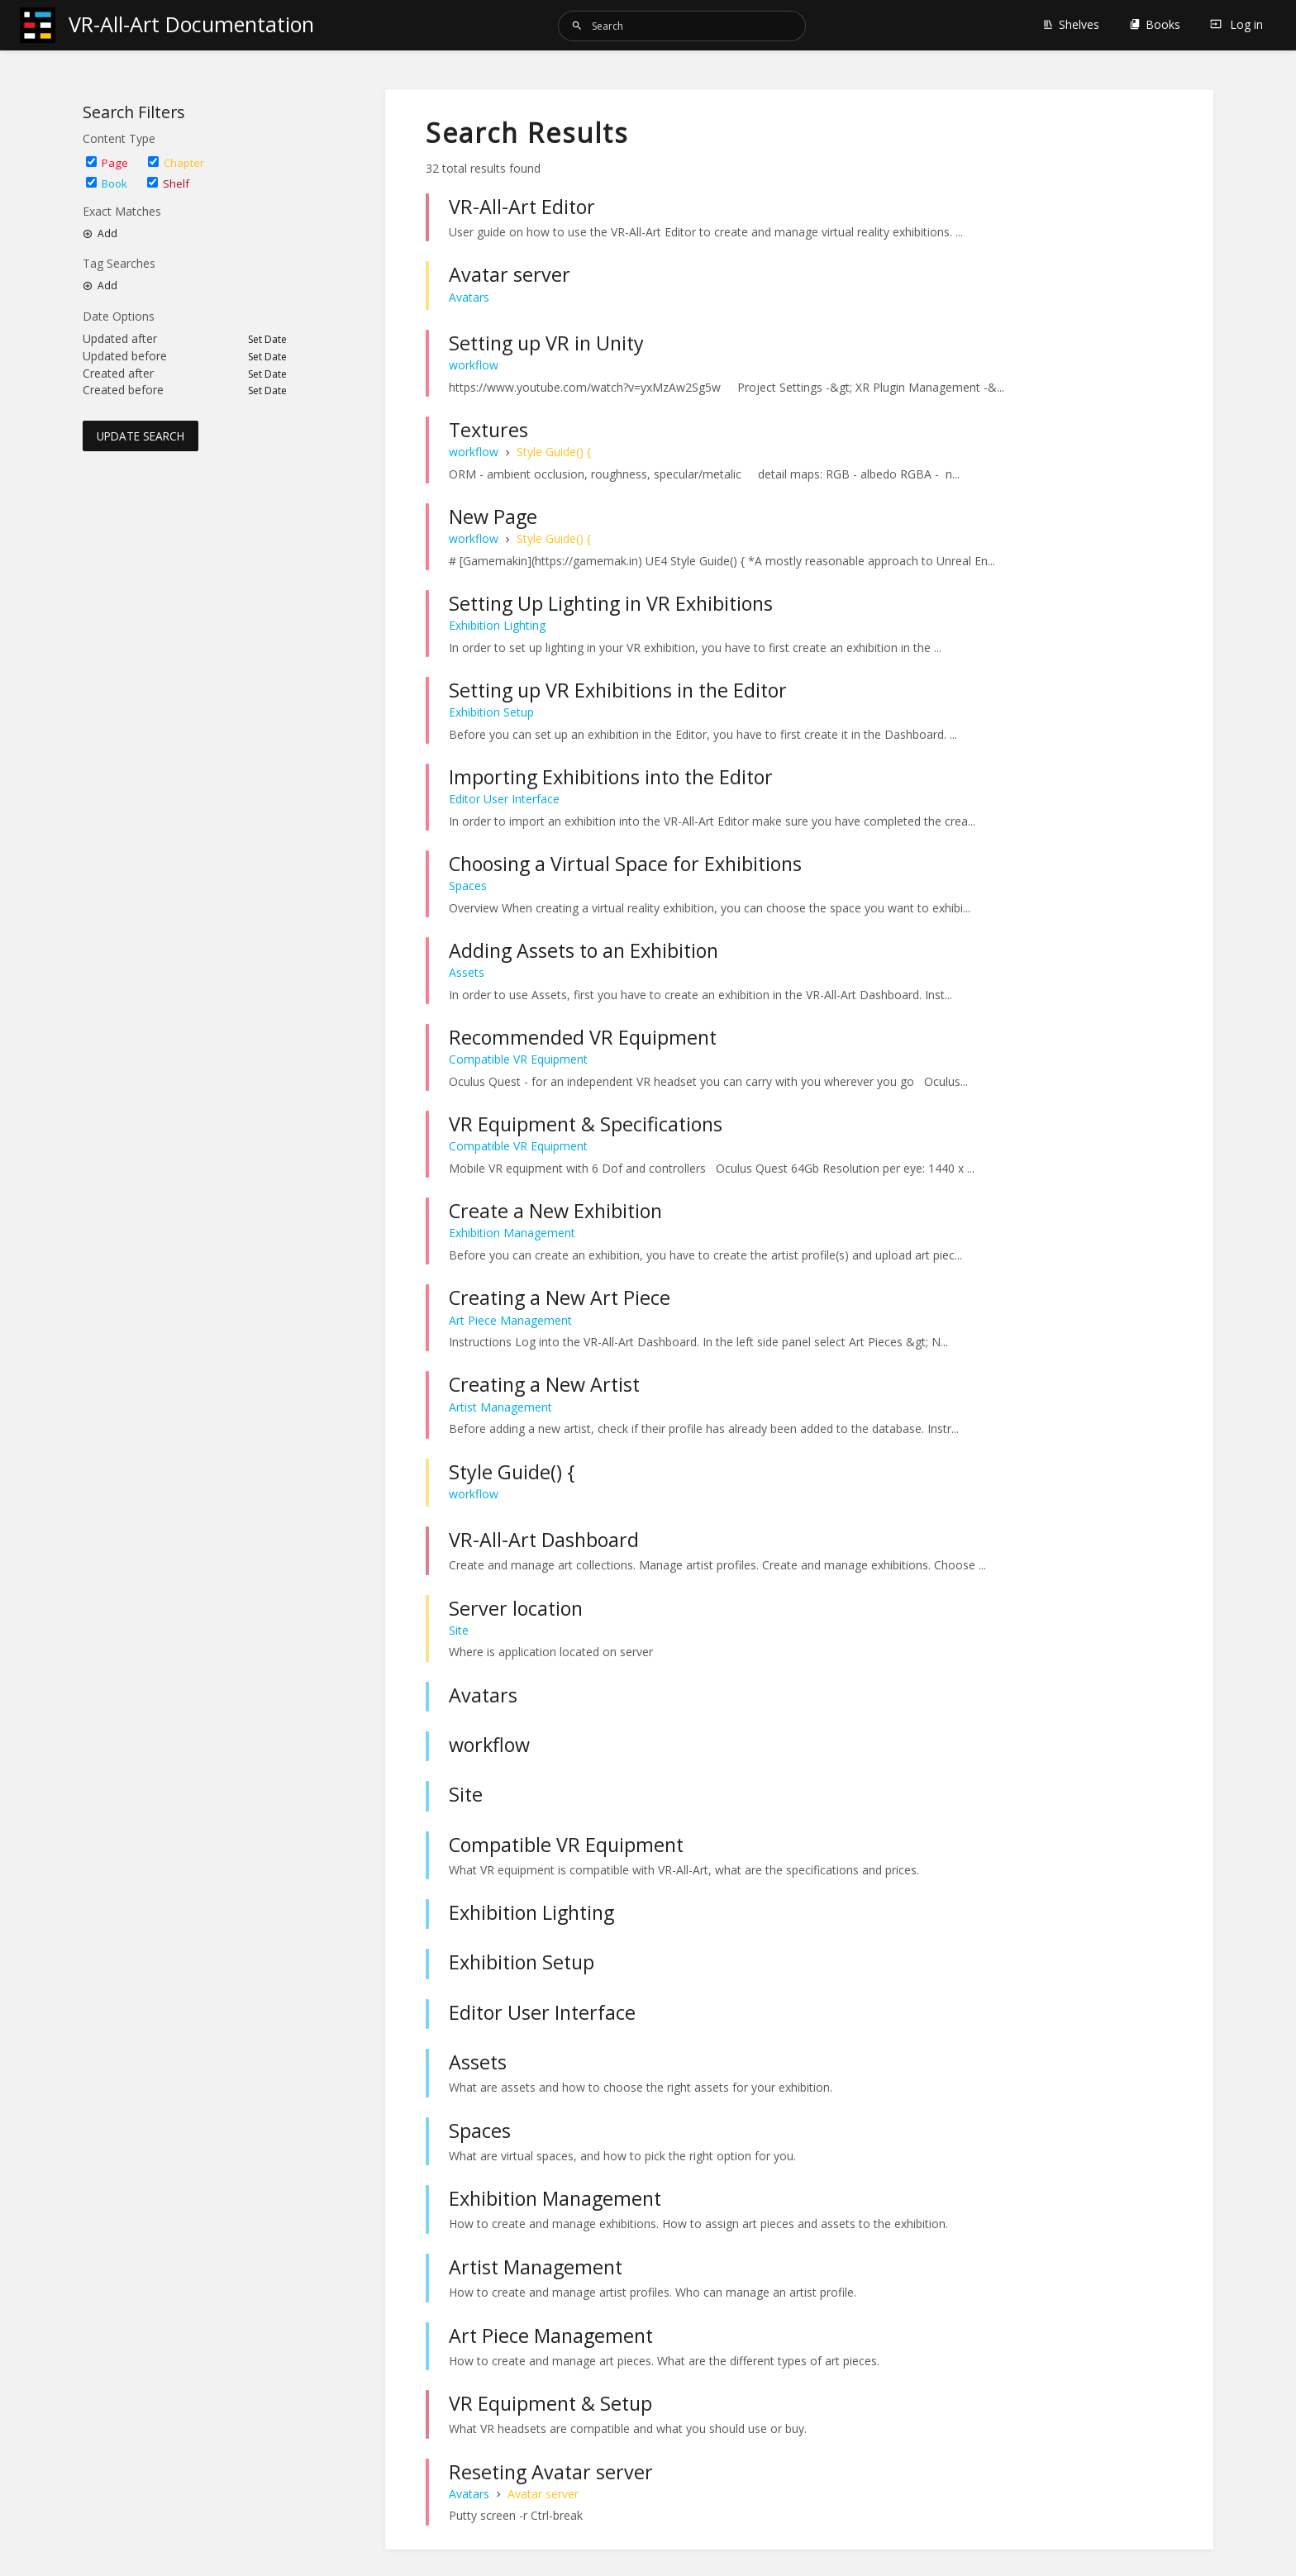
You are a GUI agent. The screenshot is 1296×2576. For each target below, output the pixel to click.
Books (1154, 24)
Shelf (168, 183)
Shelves (1070, 24)
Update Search (140, 436)
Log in (1236, 24)
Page (107, 162)
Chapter (176, 162)
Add (100, 233)
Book (106, 183)
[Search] (577, 26)
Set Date (267, 339)
